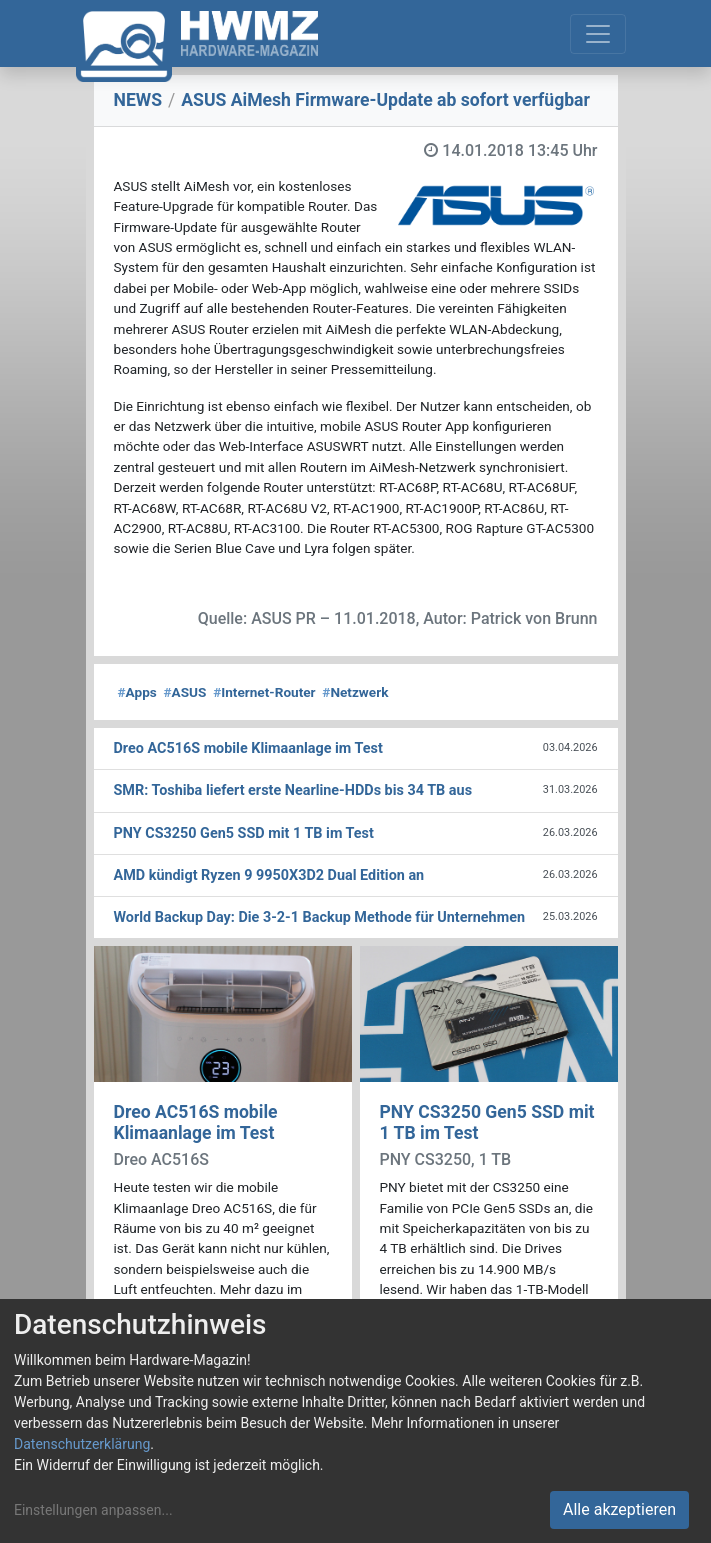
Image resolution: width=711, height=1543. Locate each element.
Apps (137, 692)
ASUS (185, 692)
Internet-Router (264, 692)
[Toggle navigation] (598, 34)
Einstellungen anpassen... (93, 1510)
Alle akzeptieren (619, 1509)
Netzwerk (355, 692)
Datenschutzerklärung (82, 1444)
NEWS (138, 100)
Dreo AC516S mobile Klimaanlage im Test (196, 1122)
